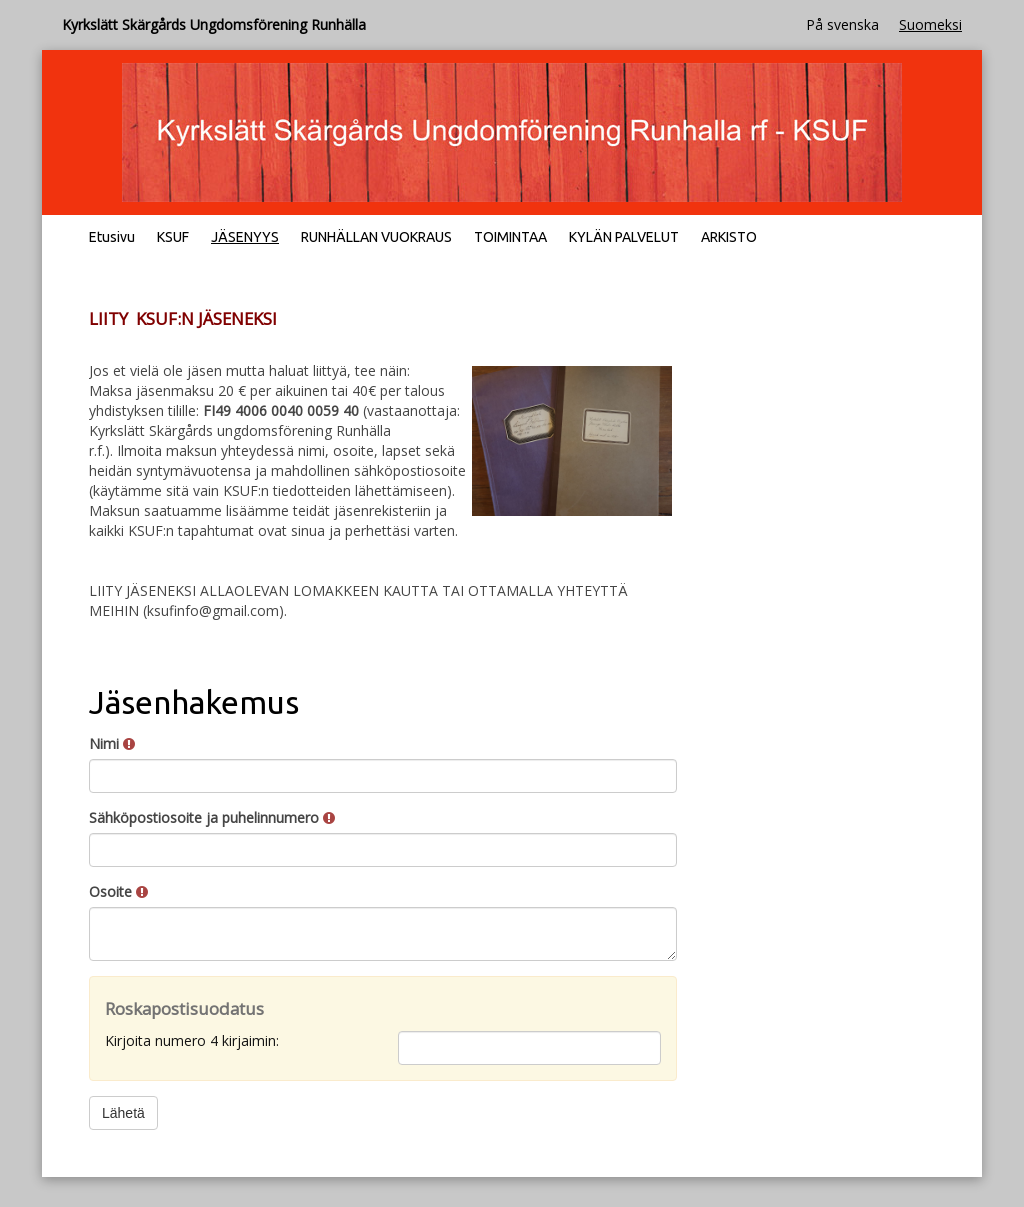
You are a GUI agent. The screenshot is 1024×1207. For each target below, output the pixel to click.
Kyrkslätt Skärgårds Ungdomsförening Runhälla (214, 24)
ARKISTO (729, 237)
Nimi (112, 743)
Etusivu (112, 237)
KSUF (173, 237)
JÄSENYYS (245, 237)
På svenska (842, 24)
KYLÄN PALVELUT (624, 237)
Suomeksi (930, 24)
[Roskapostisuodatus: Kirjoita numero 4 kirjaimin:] (529, 1048)
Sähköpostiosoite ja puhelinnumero (212, 817)
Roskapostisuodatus (184, 1008)
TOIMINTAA (510, 237)
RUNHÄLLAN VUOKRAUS (376, 237)
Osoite (118, 891)
